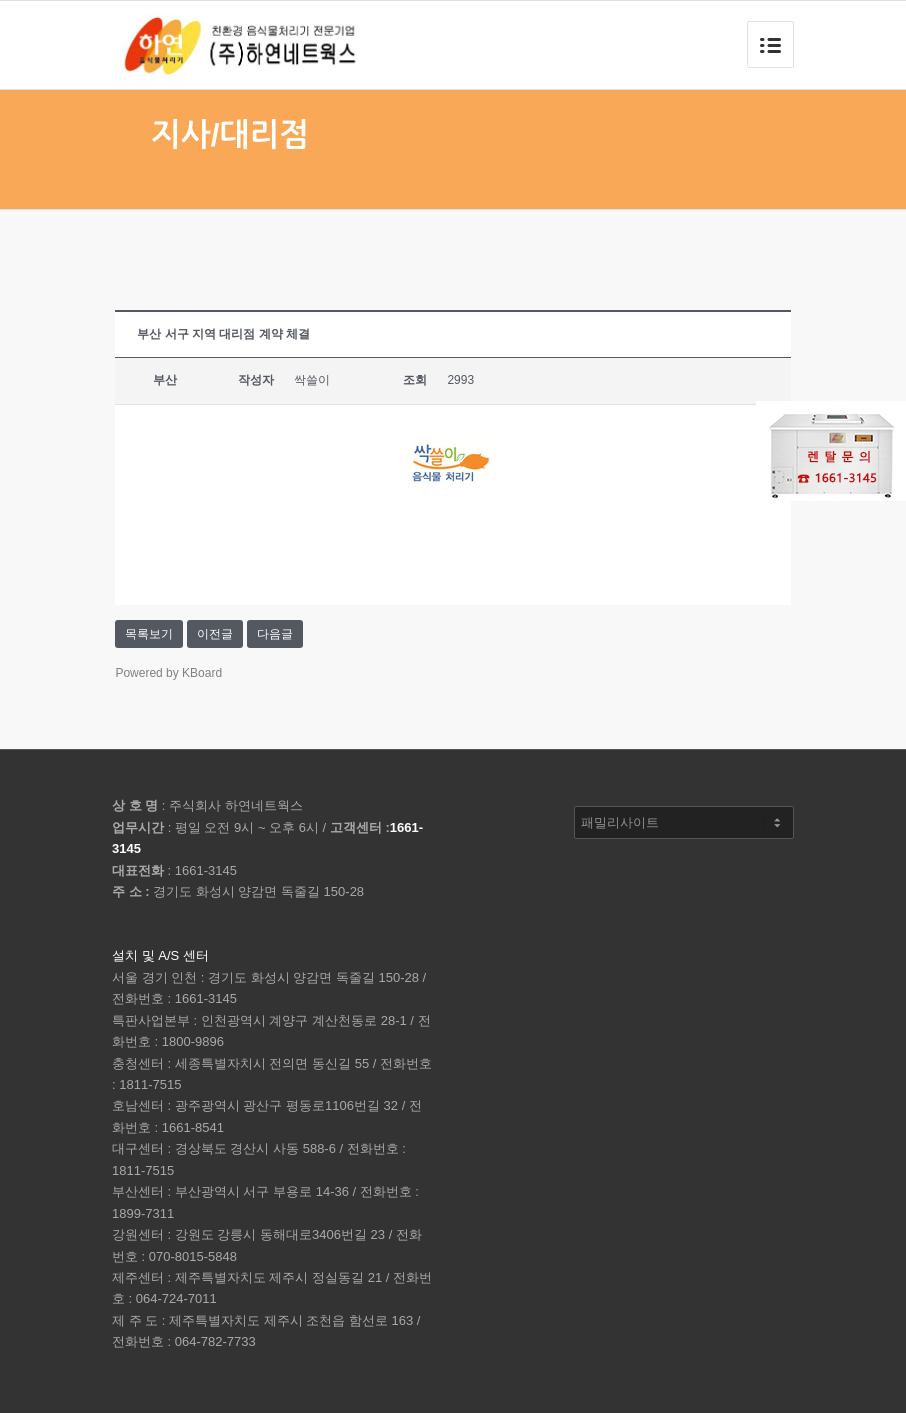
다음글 (275, 634)
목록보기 (149, 634)
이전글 (215, 634)
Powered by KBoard (168, 673)
